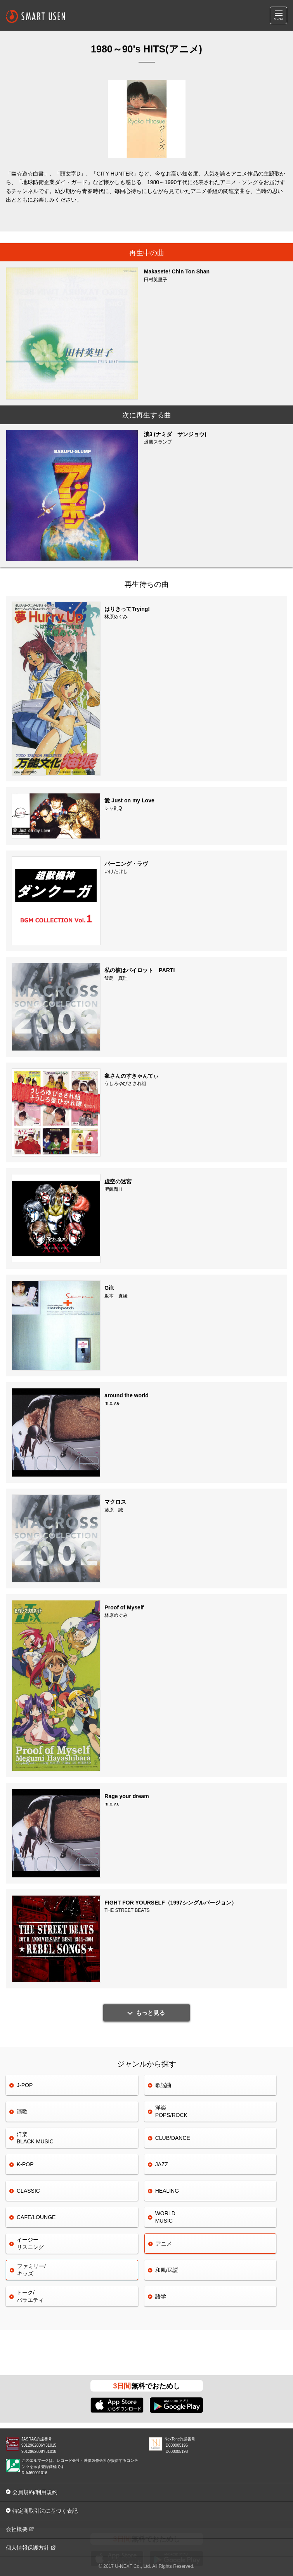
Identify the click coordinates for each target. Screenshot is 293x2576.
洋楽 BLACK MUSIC (35, 2138)
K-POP (25, 2164)
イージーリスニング (30, 2243)
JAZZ (161, 2164)
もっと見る (150, 2012)
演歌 (22, 2111)
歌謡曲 (163, 2085)
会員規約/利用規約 (34, 2492)
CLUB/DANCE (172, 2138)
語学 (160, 2296)
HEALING (167, 2191)
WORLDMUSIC (165, 2217)
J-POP (25, 2085)
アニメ (164, 2243)
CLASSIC (28, 2191)
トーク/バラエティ (30, 2296)
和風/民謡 (167, 2270)
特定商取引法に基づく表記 (45, 2511)
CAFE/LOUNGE (36, 2217)
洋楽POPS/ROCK (171, 2111)
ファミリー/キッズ (31, 2270)
